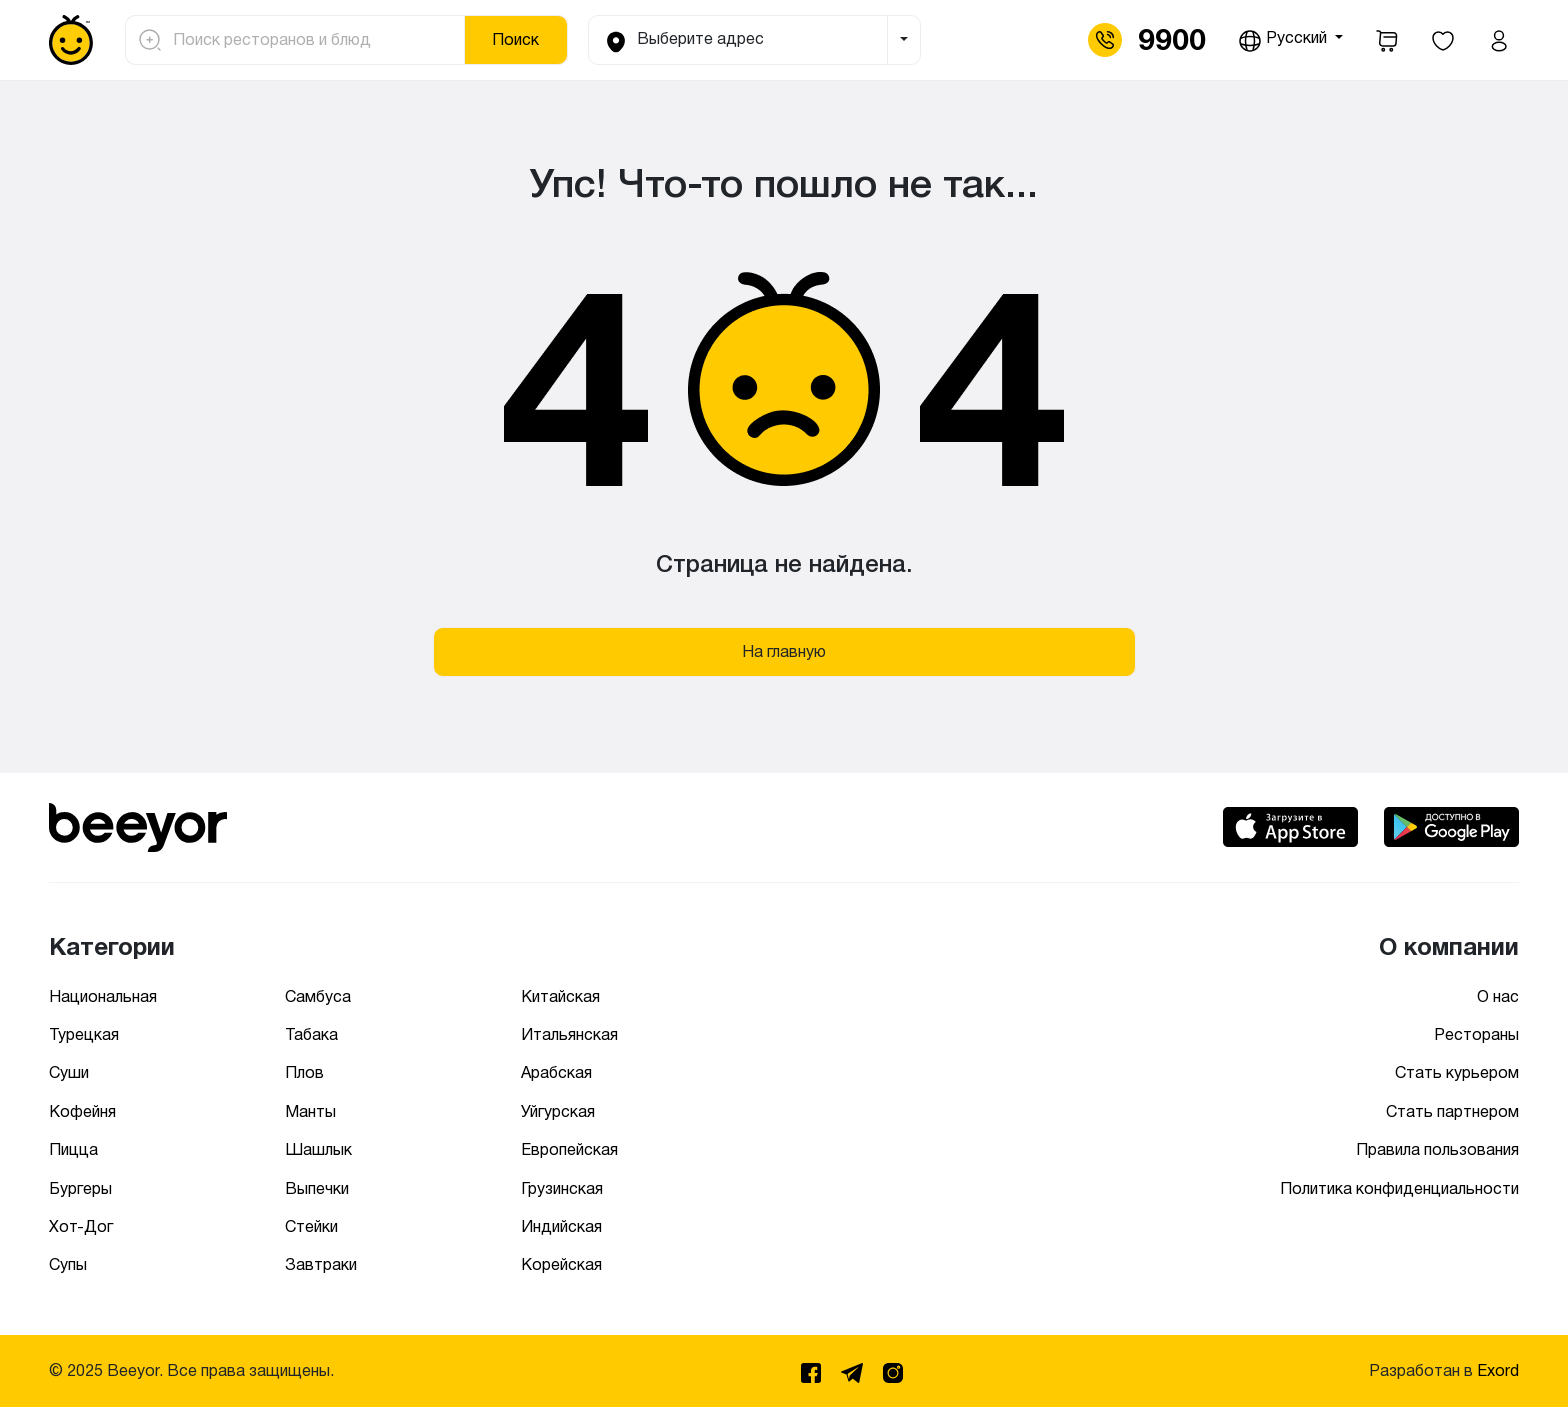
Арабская (556, 1072)
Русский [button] (1284, 41)
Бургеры (80, 1188)
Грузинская (562, 1188)
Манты (310, 1111)
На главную (784, 651)
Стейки (311, 1226)
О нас (1498, 996)
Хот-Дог (81, 1226)
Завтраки (321, 1264)
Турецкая (84, 1034)
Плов (304, 1072)
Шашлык (318, 1149)
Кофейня (82, 1111)
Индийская (561, 1226)
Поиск (515, 39)
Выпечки (317, 1188)
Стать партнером (1452, 1111)
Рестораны (1476, 1034)
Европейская (569, 1149)
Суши (69, 1072)
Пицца (73, 1149)
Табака (311, 1034)
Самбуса (318, 996)
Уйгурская (558, 1111)
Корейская (561, 1264)
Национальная (103, 996)
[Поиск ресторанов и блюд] (313, 40)
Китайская (560, 996)
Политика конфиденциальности (1399, 1188)
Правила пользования (1437, 1149)
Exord (1498, 1370)
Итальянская (569, 1034)
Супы (68, 1264)
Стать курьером (1457, 1072)
